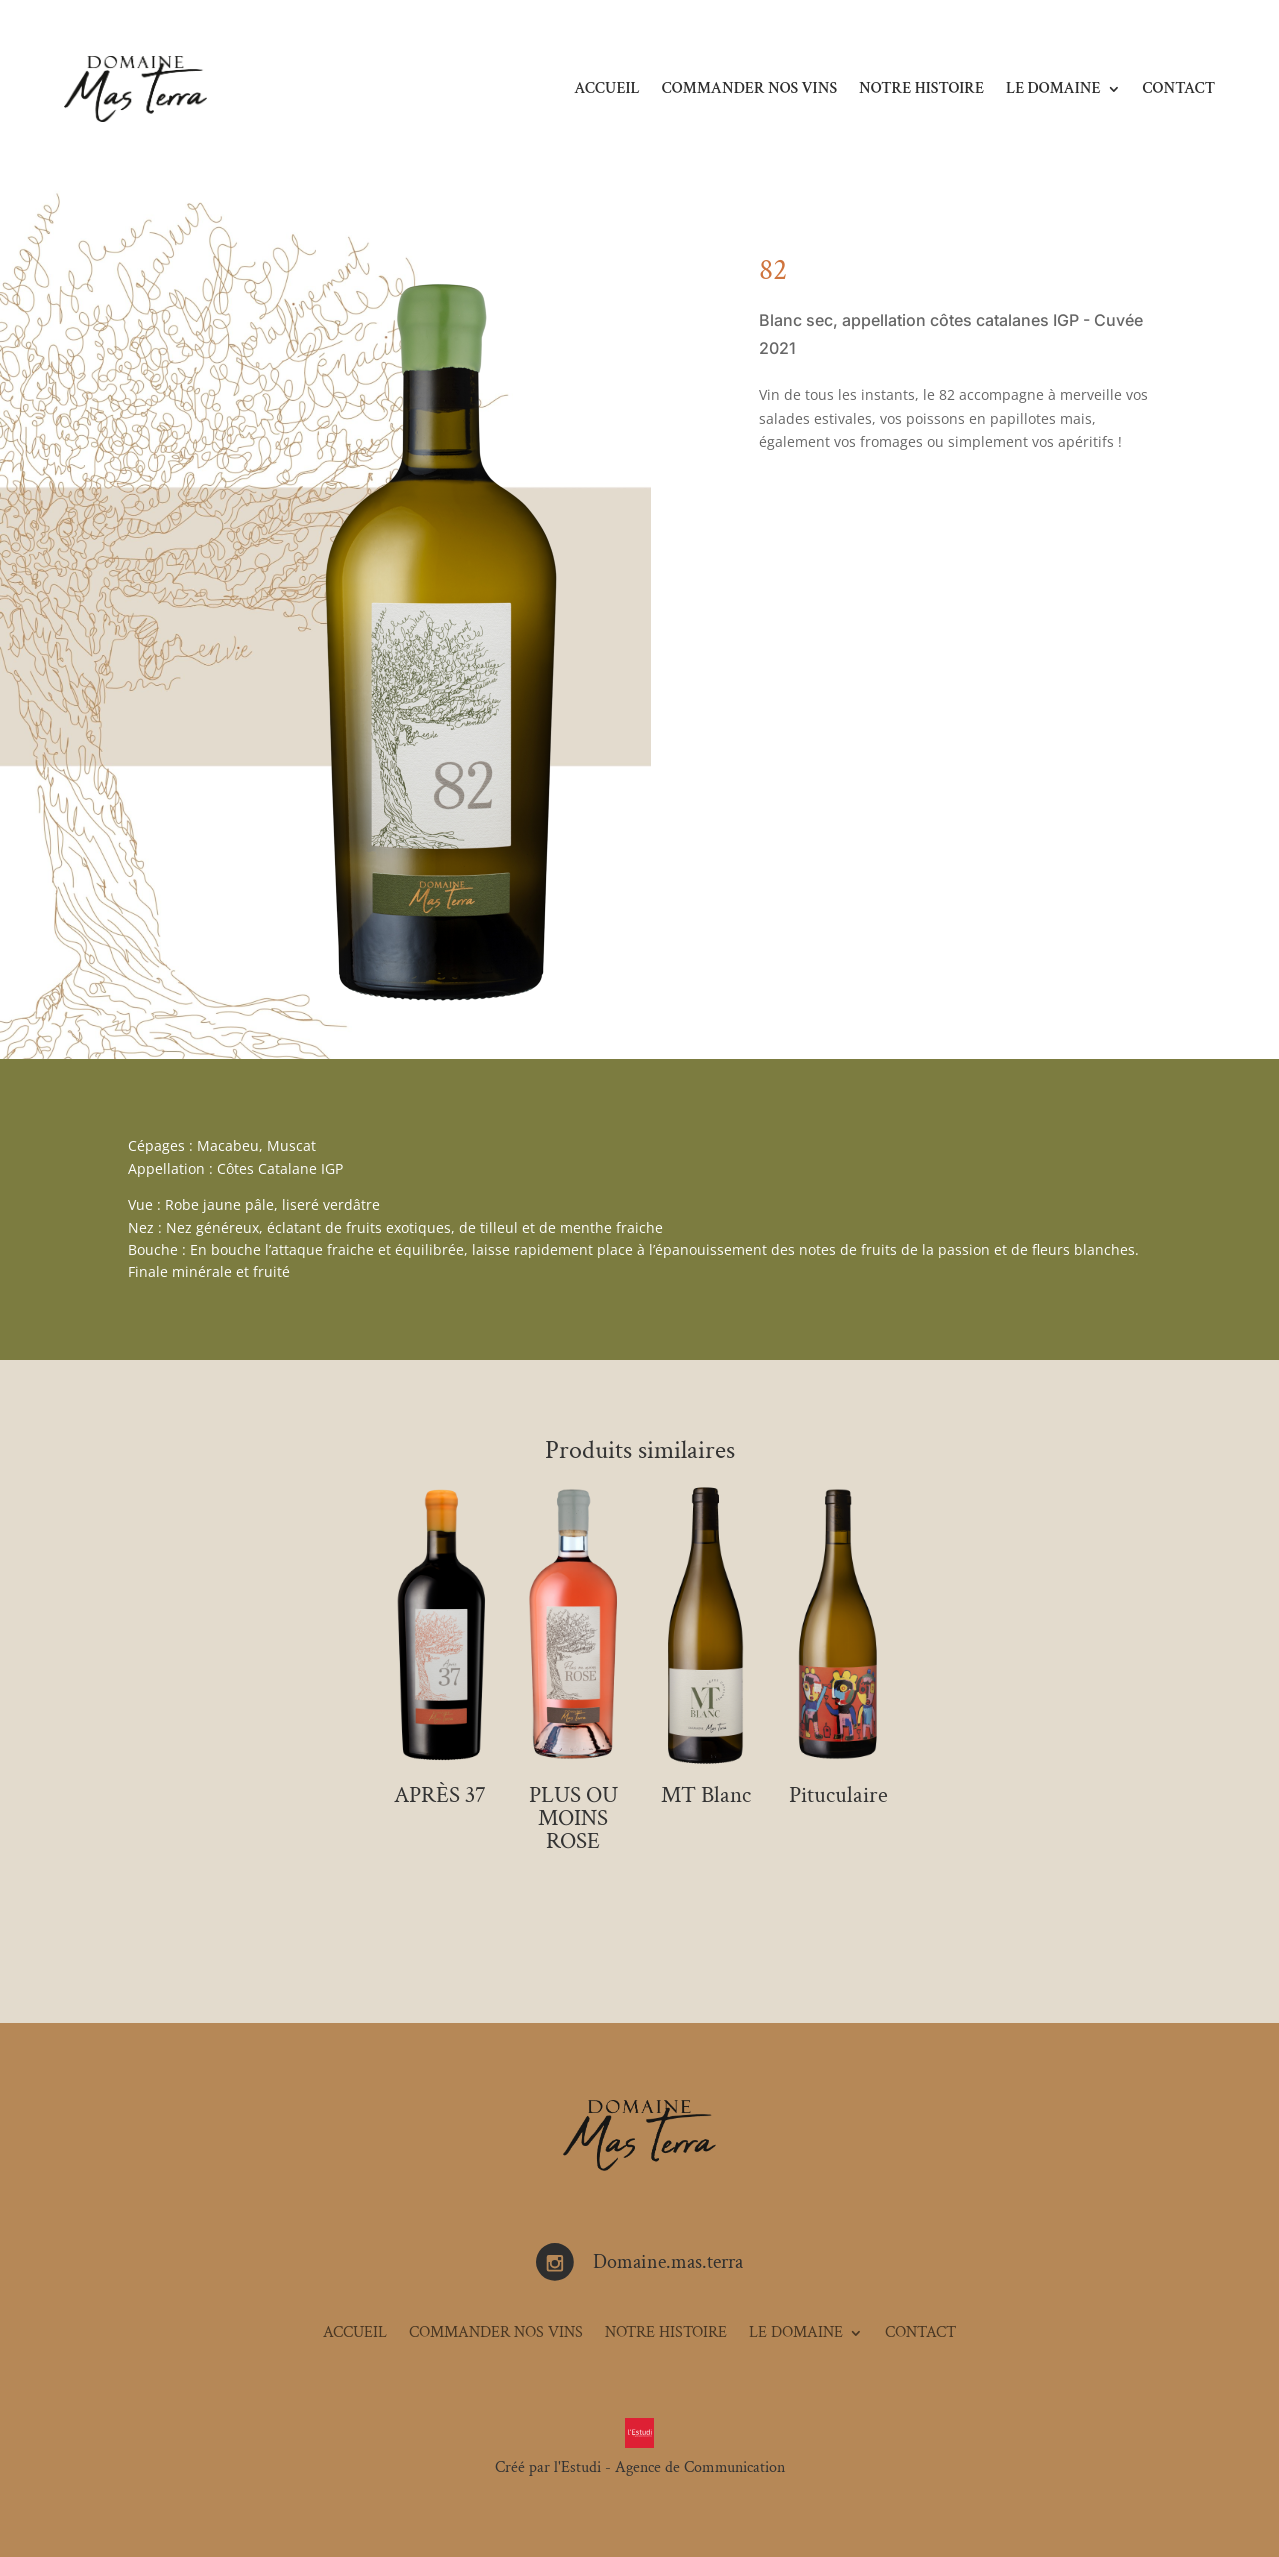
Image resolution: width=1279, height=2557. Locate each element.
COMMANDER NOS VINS (749, 88)
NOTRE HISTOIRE (921, 88)
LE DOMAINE (1053, 88)
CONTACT (1179, 88)
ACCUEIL (607, 88)
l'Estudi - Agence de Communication (669, 2467)
